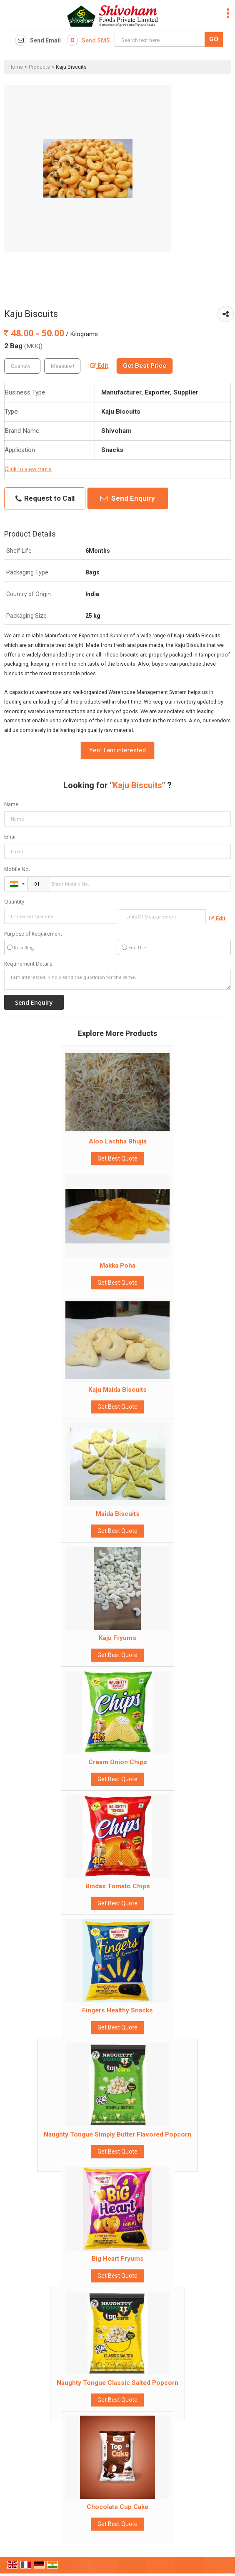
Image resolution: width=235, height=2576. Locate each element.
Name (11, 804)
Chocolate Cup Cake (117, 2507)
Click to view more (28, 469)
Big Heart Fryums (118, 2258)
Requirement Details (28, 964)
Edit (99, 365)
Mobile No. (17, 869)
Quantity (14, 901)
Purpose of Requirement (33, 934)
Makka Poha (117, 1265)
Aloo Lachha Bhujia (118, 1141)
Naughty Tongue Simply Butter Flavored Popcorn (117, 2134)
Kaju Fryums (117, 1638)
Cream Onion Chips (117, 1762)
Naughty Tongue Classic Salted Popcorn (117, 2382)
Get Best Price (144, 365)
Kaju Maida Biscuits (117, 1389)
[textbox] (62, 366)
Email (10, 836)
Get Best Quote (118, 1158)
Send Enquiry (127, 498)
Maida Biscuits (118, 1514)
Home (15, 67)
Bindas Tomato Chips (117, 1886)
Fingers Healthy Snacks (117, 2010)
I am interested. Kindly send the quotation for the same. (117, 980)
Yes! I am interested (117, 750)
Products (39, 67)
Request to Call (45, 498)
